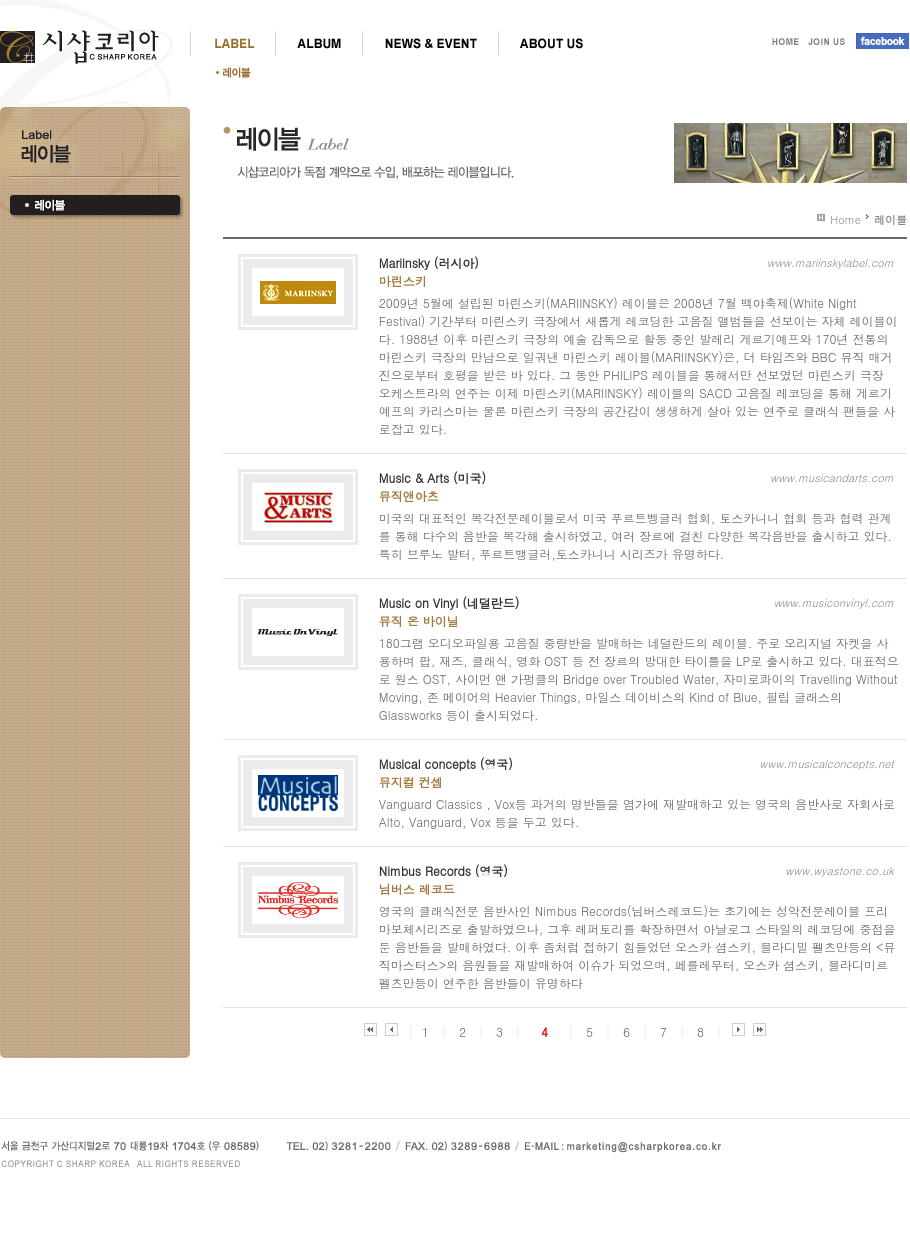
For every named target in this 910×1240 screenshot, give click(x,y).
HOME (783, 43)
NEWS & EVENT (430, 43)
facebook (879, 43)
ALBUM (318, 43)
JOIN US (827, 43)
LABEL (232, 43)
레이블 (239, 72)
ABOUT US (550, 43)
